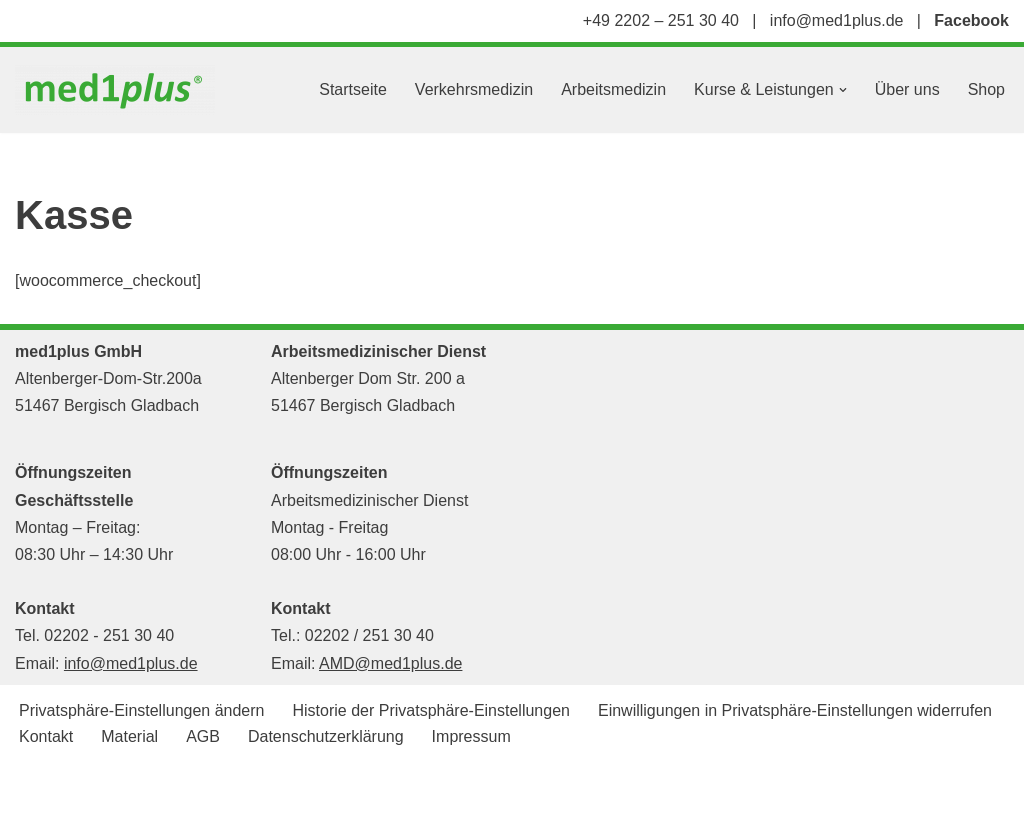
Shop (986, 89)
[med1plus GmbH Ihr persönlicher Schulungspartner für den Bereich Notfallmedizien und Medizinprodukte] (120, 90)
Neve (33, 787)
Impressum (471, 736)
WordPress (216, 787)
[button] (843, 90)
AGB (203, 736)
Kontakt (46, 736)
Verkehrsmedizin (474, 89)
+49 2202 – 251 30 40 (661, 20)
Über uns (907, 89)
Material (129, 736)
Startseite (353, 89)
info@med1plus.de (837, 20)
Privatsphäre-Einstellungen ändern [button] (141, 710)
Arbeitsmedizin (613, 89)
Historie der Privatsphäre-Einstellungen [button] (430, 710)
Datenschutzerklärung (326, 736)
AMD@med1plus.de (390, 663)
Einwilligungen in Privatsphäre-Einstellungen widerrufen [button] (795, 710)
